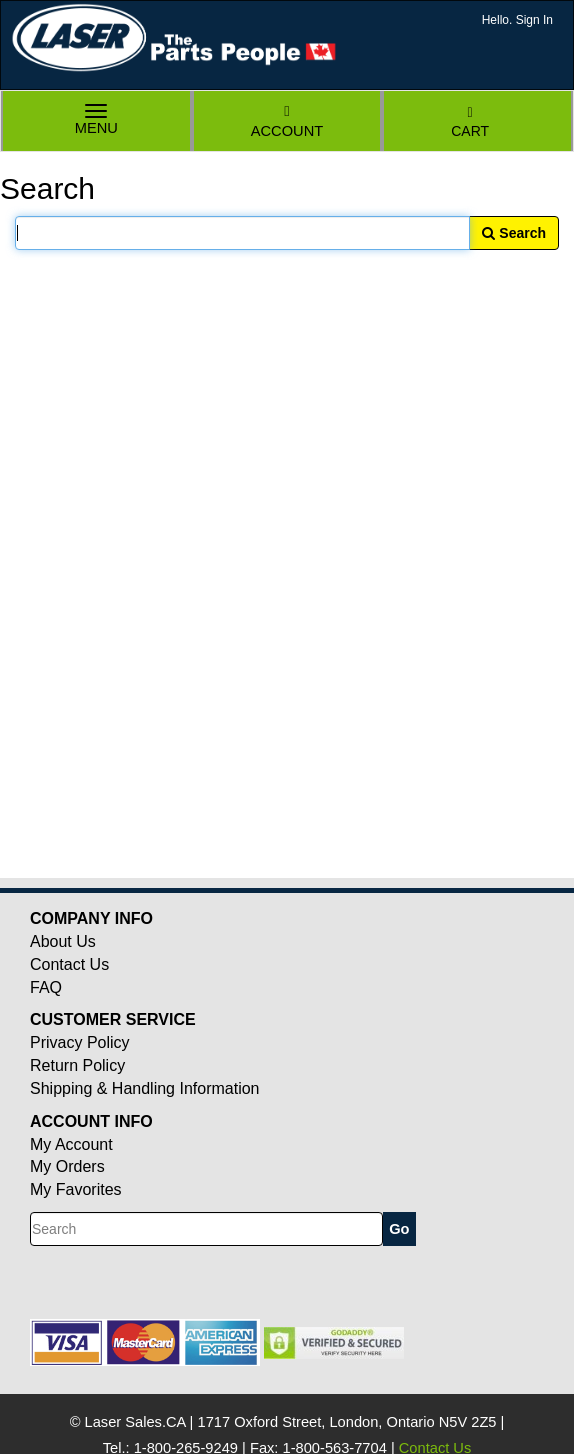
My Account (71, 1144)
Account (287, 121)
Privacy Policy (80, 1042)
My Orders (67, 1166)
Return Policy (77, 1065)
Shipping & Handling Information (144, 1088)
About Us (63, 941)
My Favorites (76, 1189)
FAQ (46, 987)
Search (514, 233)
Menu (97, 121)
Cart (470, 122)
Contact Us (69, 964)
